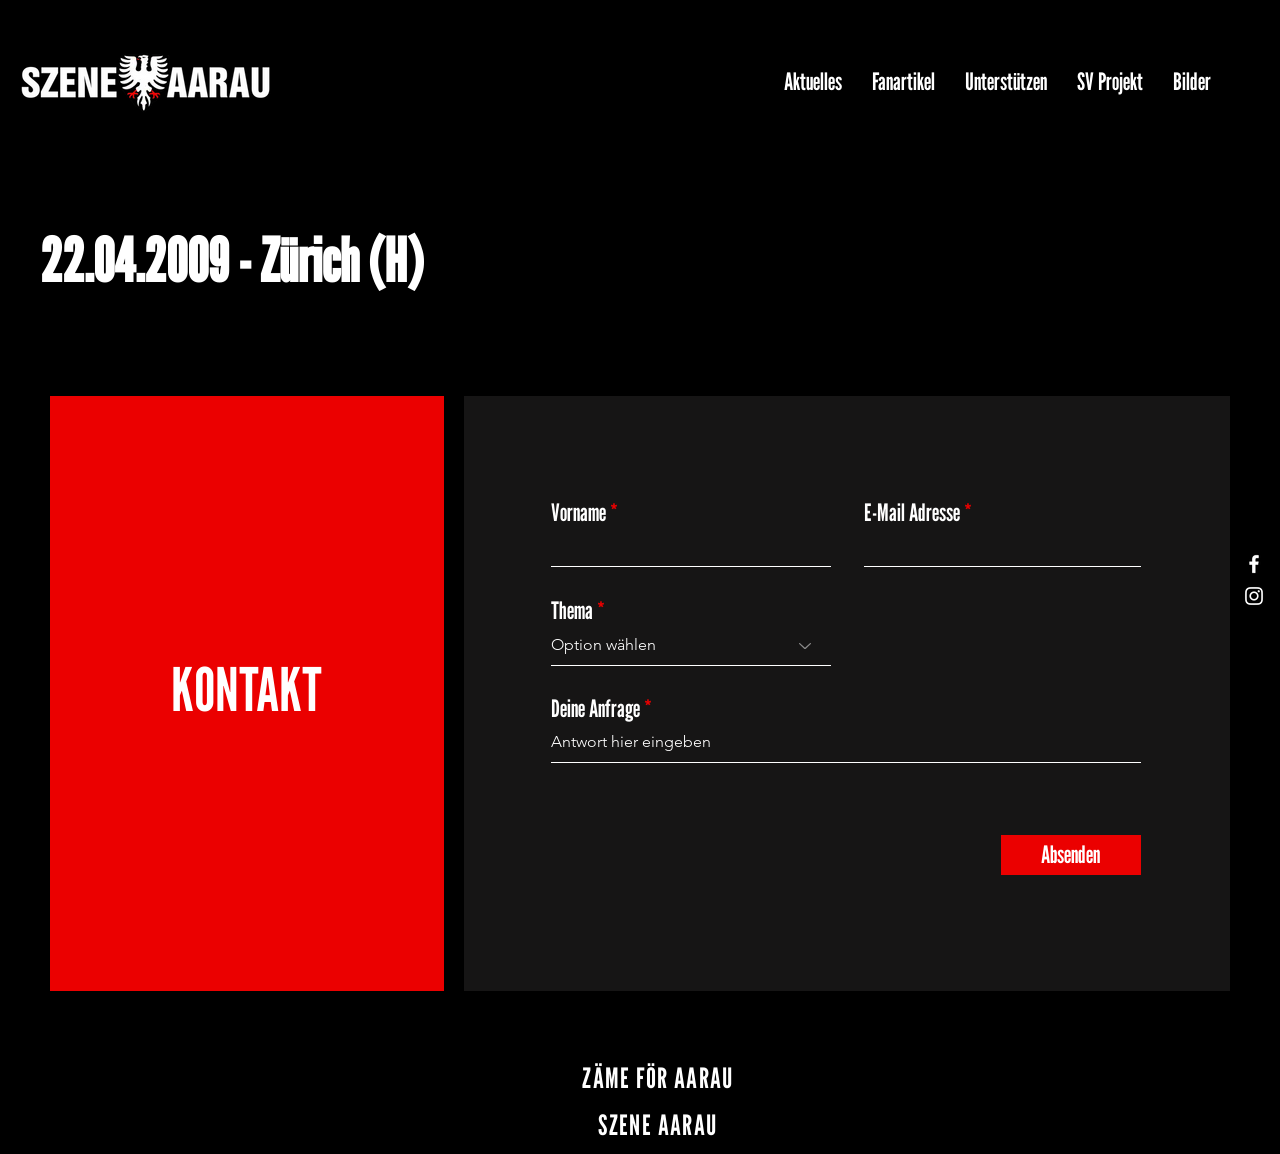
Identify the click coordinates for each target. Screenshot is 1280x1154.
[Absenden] (1071, 855)
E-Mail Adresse (912, 513)
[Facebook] (1254, 564)
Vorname (578, 513)
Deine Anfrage (595, 709)
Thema (572, 611)
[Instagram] (1254, 596)
